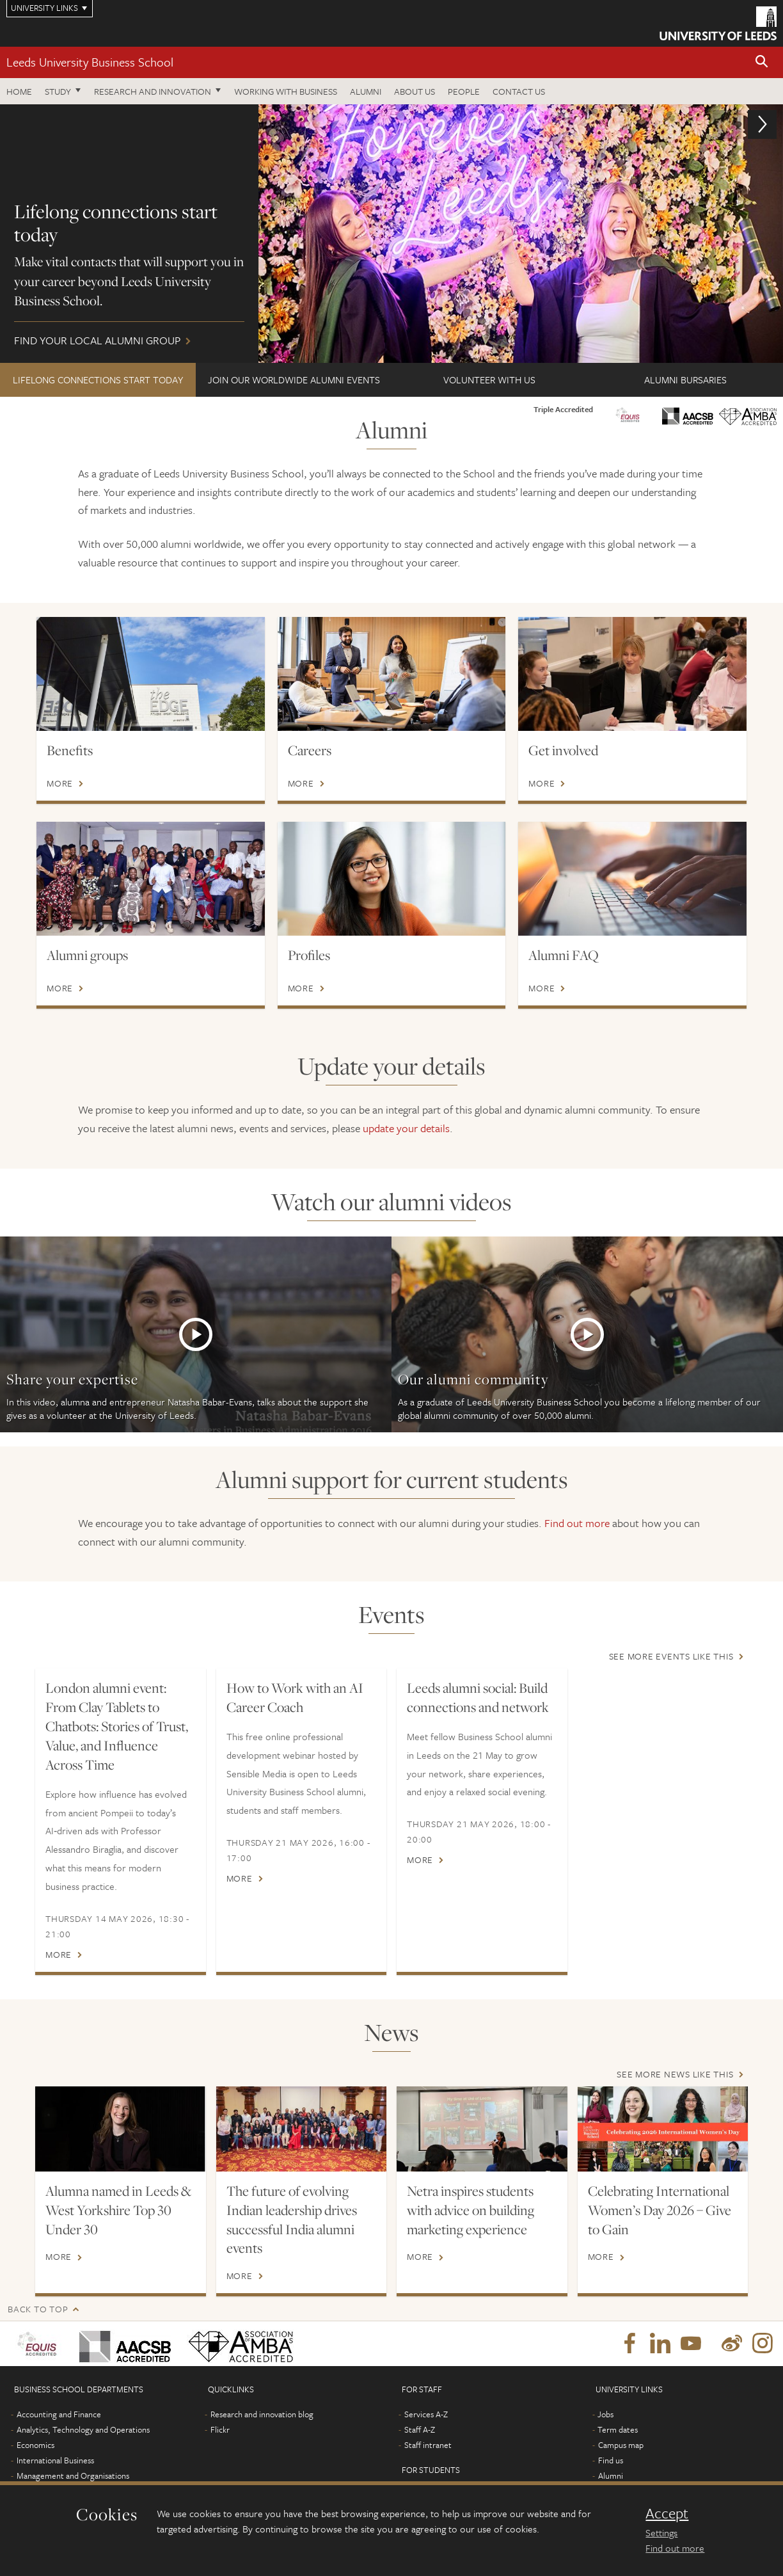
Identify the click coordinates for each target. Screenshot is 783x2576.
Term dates (617, 2429)
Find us (610, 2460)
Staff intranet (428, 2444)
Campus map (621, 2444)
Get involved (563, 750)
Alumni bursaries (685, 379)
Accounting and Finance (59, 2414)
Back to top (38, 2309)
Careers (309, 750)
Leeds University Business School (89, 61)
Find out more (577, 1523)
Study (58, 91)
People (464, 91)
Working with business (285, 91)
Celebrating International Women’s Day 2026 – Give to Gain (659, 2210)
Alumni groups (87, 954)
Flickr (220, 2429)
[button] (762, 62)
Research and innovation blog (261, 2414)
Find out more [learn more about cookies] (674, 2548)
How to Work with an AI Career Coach (294, 1697)
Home (19, 91)
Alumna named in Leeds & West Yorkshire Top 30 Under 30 (118, 2210)
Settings (661, 2532)
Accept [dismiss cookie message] (666, 2513)
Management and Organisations (73, 2475)
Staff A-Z (419, 2429)
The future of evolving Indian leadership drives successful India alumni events (291, 2219)
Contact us (519, 91)
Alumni (365, 91)
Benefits (70, 750)
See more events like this (671, 1656)
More (60, 783)
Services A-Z (426, 2414)
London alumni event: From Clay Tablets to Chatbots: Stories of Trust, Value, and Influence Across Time (116, 1726)
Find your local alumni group (391, 233)
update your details (406, 1128)
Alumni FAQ (563, 954)
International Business (55, 2460)
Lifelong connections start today (98, 379)
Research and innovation (152, 91)
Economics (35, 2444)
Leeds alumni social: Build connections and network (478, 1697)
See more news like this (675, 2074)
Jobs (605, 2414)
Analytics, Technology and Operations (83, 2429)
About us (414, 91)
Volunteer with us (489, 379)
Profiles (309, 954)
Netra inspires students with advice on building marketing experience (470, 2210)
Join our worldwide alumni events (294, 379)
